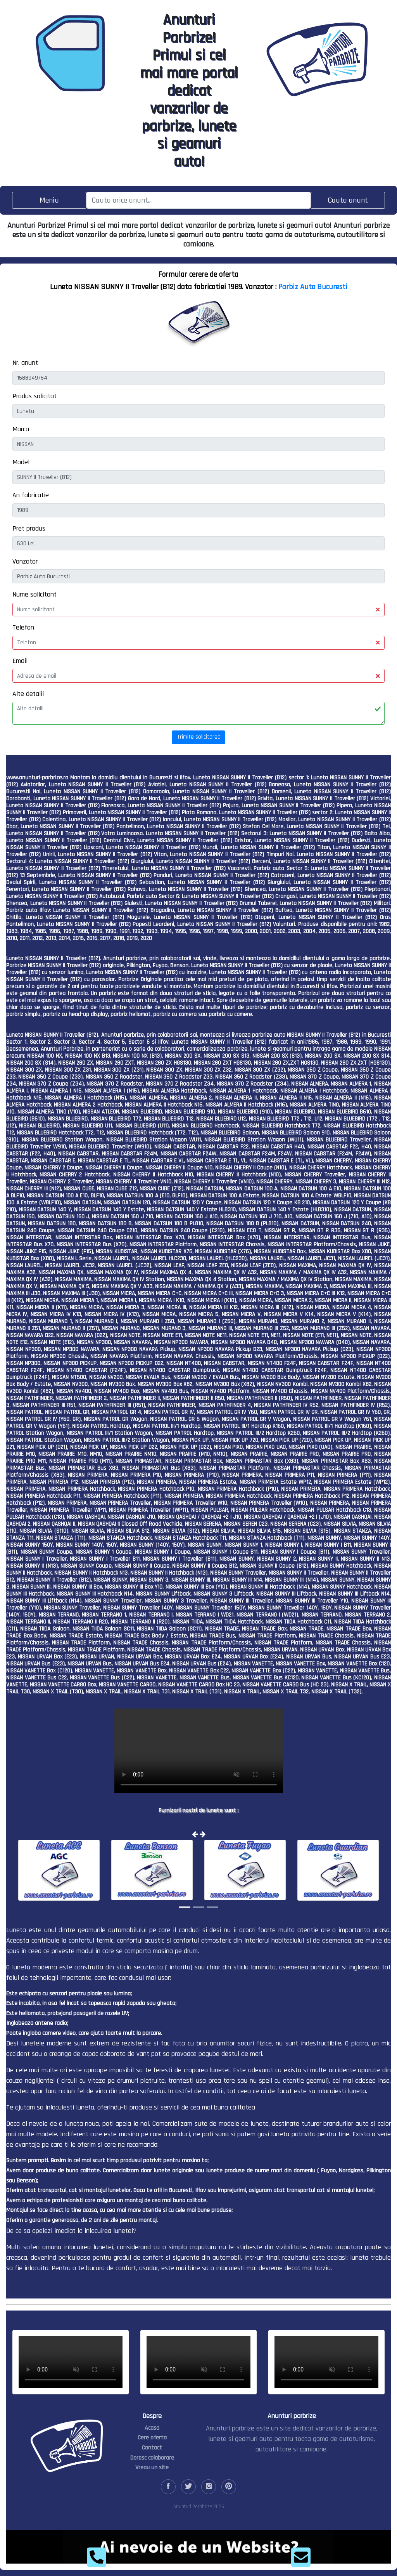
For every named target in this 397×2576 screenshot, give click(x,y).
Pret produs (28, 528)
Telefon (23, 627)
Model (20, 462)
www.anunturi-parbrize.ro (37, 777)
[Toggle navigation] (49, 200)
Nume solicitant (34, 594)
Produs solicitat (34, 396)
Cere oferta (152, 2438)
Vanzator (25, 561)
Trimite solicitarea (199, 737)
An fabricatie (30, 495)
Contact (152, 2448)
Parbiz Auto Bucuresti (312, 287)
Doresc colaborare (152, 2458)
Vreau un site (152, 2467)
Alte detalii (28, 693)
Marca (20, 429)
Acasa (152, 2428)
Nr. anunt (25, 362)
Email (20, 660)
